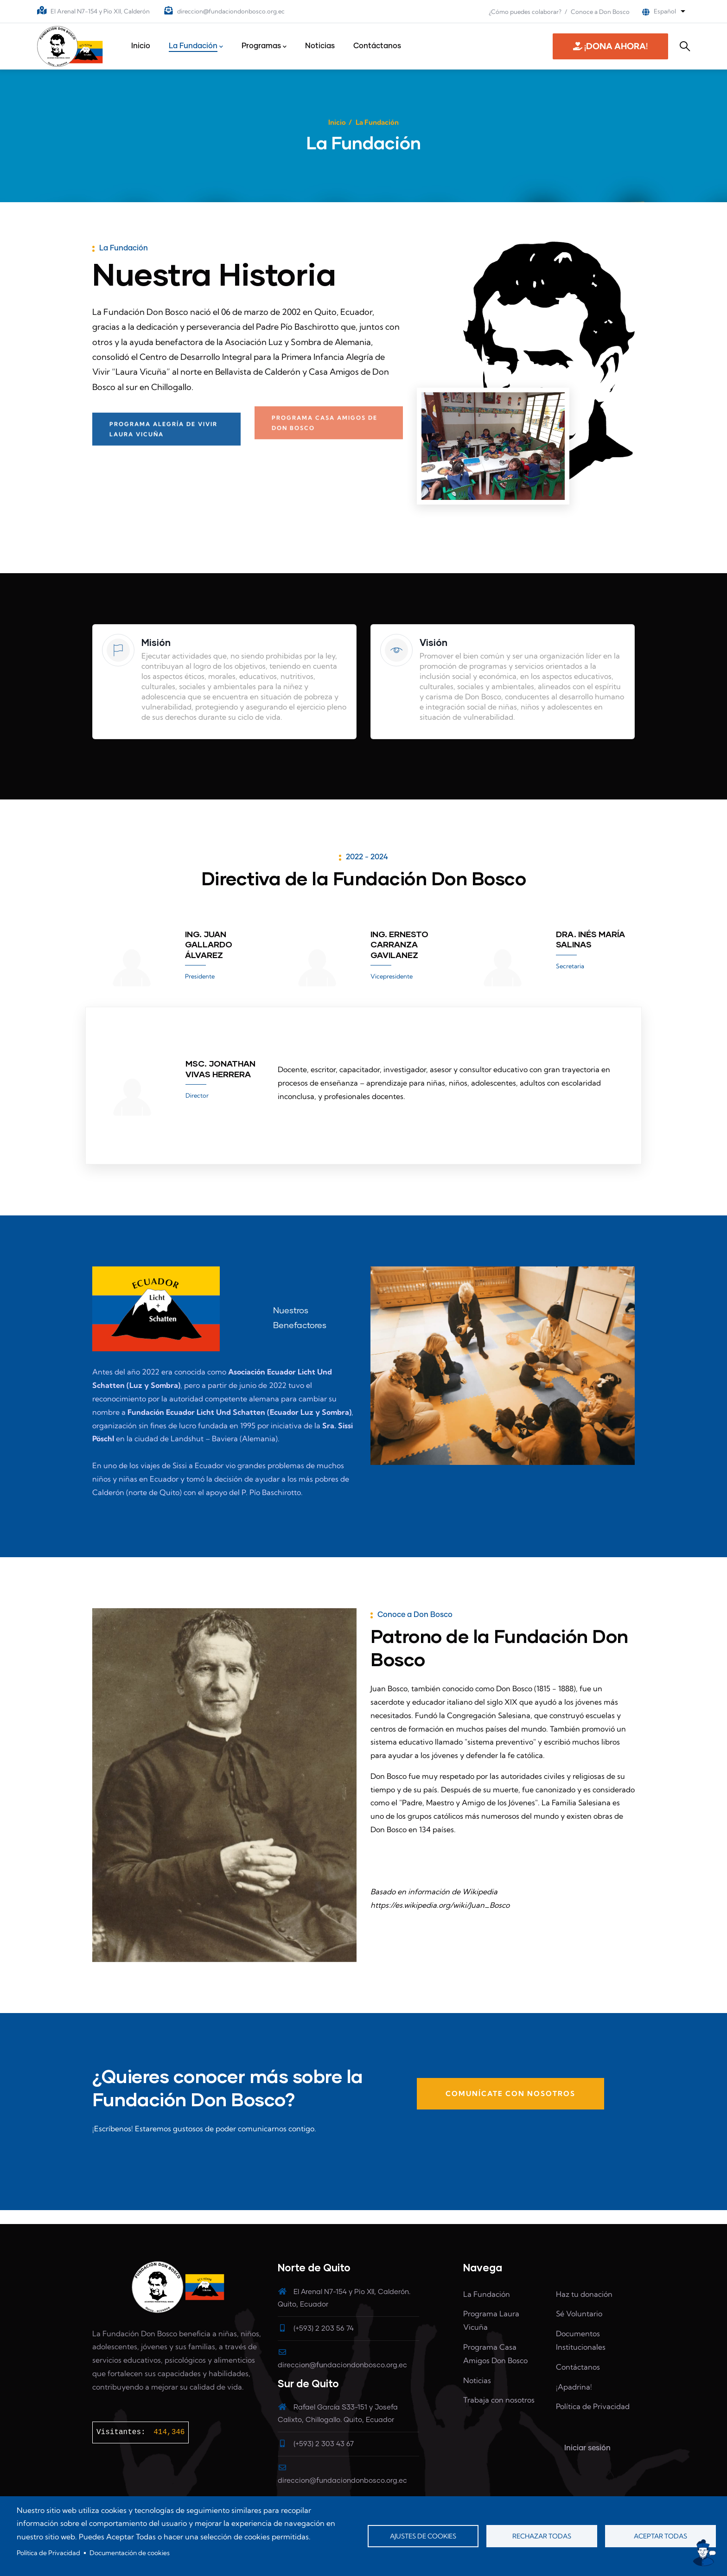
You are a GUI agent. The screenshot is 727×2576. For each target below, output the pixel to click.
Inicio (337, 122)
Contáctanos (578, 2366)
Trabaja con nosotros (499, 2399)
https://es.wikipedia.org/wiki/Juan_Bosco (440, 1905)
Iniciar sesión (587, 2448)
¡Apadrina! (574, 2386)
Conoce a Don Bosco (600, 11)
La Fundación (486, 2294)
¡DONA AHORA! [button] (610, 46)
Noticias (477, 2380)
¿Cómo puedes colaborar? (525, 11)
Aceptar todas (660, 2536)
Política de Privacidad (48, 2553)
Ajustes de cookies (423, 2536)
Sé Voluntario (579, 2313)
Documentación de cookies (129, 2553)
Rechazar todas (541, 2536)
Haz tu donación (584, 2294)
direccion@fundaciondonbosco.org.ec (231, 11)
